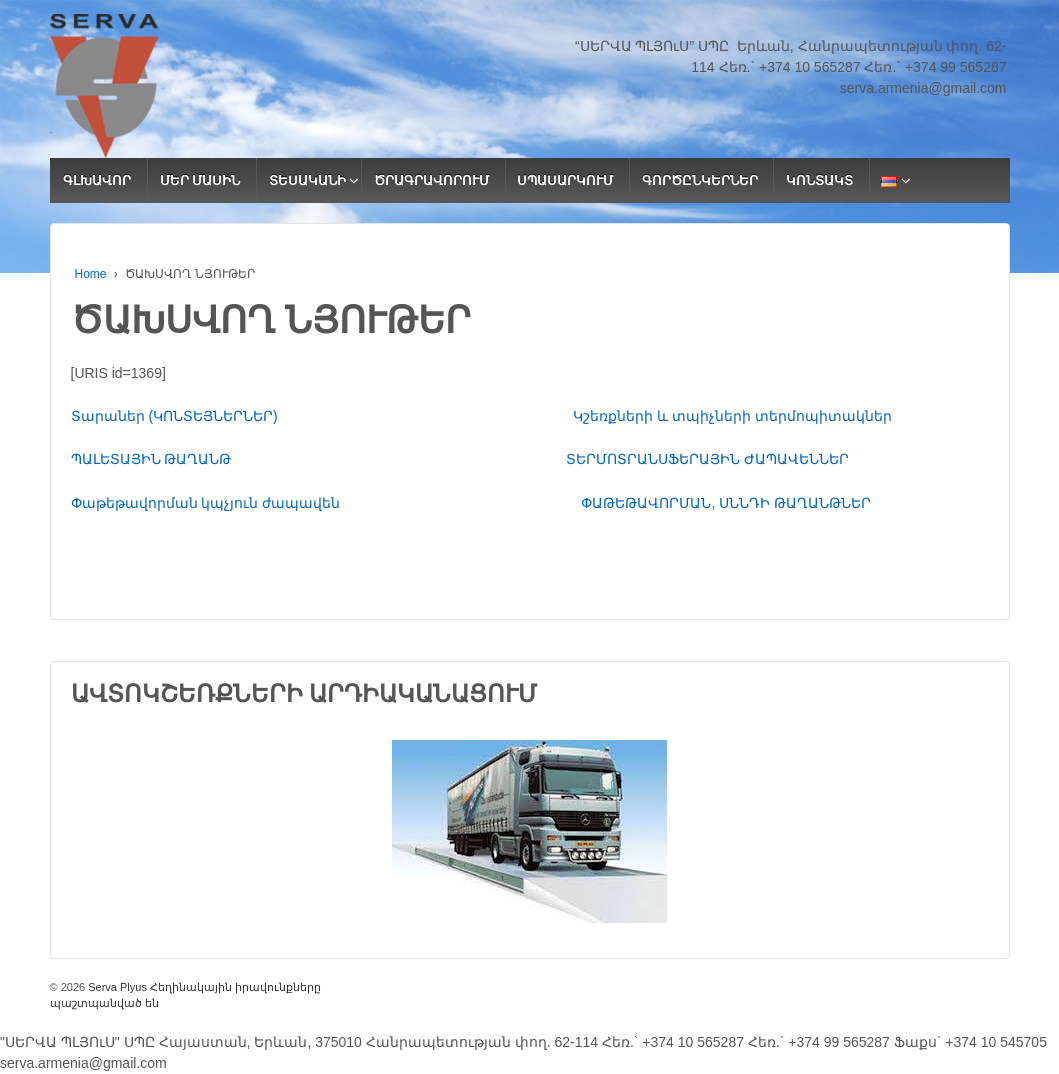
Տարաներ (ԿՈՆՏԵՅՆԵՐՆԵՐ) (322, 416)
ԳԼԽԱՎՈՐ (97, 180)
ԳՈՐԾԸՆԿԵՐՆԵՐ (700, 180)
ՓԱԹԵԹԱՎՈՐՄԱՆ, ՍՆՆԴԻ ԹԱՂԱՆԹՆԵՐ (726, 503)
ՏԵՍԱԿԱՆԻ (307, 180)
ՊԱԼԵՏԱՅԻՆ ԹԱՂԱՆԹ (318, 459)
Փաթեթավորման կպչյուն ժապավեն (326, 503)
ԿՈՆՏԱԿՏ (819, 180)
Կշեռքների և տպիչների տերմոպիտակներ (732, 416)
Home (91, 274)
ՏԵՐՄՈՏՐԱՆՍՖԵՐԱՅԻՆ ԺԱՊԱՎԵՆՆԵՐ (707, 459)
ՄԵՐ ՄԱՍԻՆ (200, 180)
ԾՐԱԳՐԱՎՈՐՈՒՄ (431, 180)
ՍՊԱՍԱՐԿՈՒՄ (565, 180)
